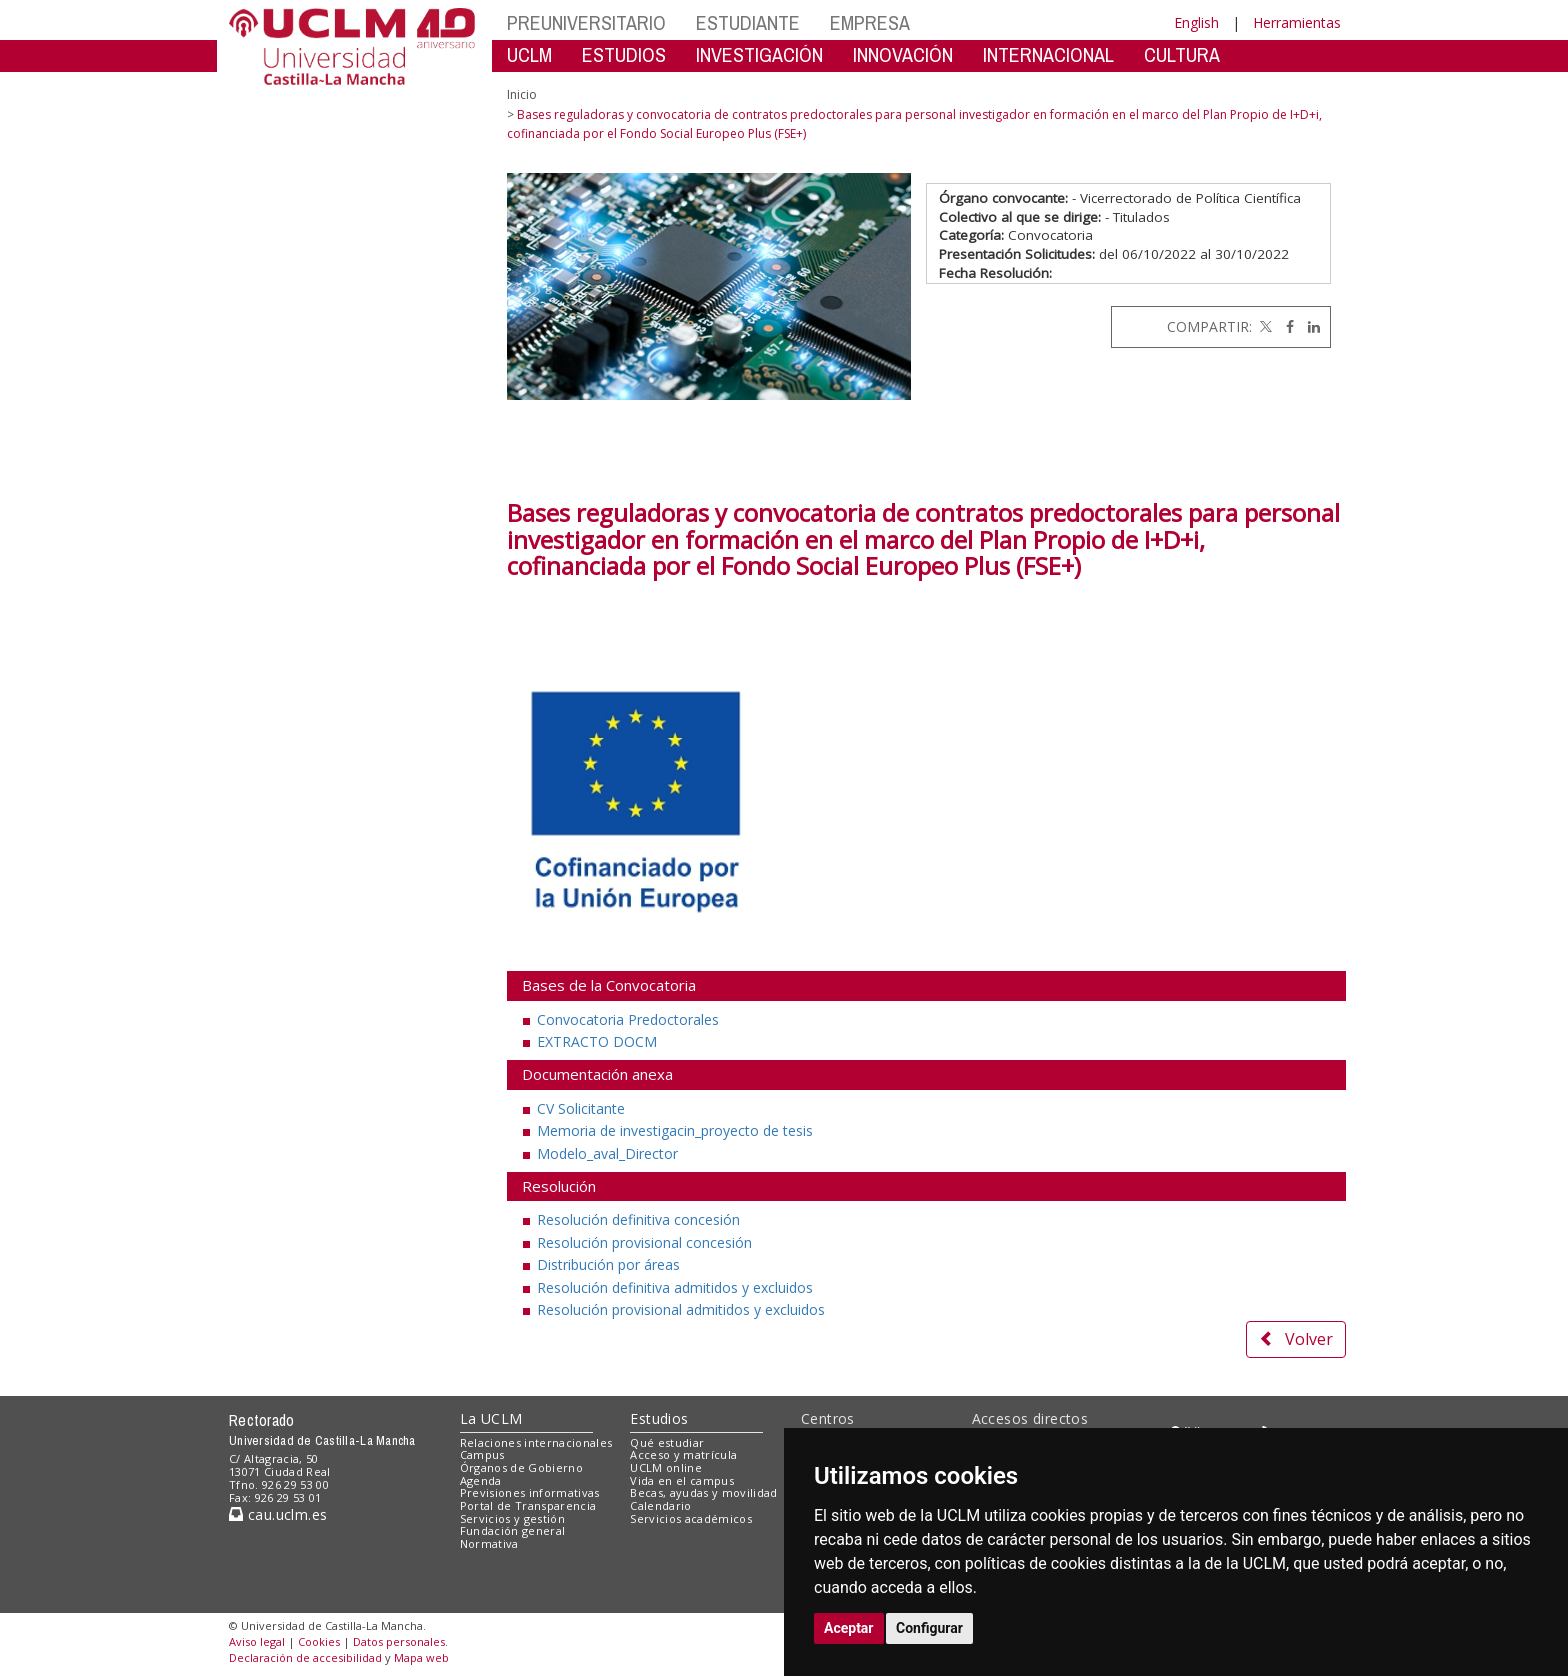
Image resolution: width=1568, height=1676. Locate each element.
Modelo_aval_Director (607, 1153)
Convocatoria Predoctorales (628, 1019)
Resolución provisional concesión (644, 1242)
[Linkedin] (1309, 326)
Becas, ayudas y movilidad (703, 1492)
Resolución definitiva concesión (638, 1219)
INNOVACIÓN (903, 54)
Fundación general (513, 1530)
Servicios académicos (691, 1518)
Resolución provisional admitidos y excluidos (681, 1309)
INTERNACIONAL (1048, 54)
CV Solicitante (581, 1108)
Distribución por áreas (608, 1264)
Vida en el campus (682, 1480)
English (1196, 22)
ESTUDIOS (624, 54)
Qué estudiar (667, 1442)
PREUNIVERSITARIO (586, 22)
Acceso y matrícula (683, 1454)
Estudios (659, 1418)
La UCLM (491, 1418)
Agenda (481, 1480)
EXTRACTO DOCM (597, 1041)
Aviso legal (257, 1641)
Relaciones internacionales (536, 1442)
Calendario (660, 1505)
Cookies (319, 1641)
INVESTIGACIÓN (759, 54)
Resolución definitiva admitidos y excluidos (675, 1287)
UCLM (529, 54)
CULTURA (1182, 54)
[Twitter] (1264, 326)
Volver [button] (1296, 1339)
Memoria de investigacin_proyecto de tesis (675, 1130)
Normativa (489, 1543)
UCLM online (666, 1467)
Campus (482, 1454)
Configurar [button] (929, 1628)
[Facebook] (1285, 326)
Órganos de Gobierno (521, 1467)
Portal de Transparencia (528, 1505)
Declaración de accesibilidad (305, 1657)
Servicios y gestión (512, 1518)
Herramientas (1297, 22)
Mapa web (421, 1657)
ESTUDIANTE (748, 22)
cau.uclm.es (278, 1514)
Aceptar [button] (849, 1628)
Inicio (522, 94)
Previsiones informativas (530, 1492)
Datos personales (399, 1641)
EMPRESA (870, 22)
